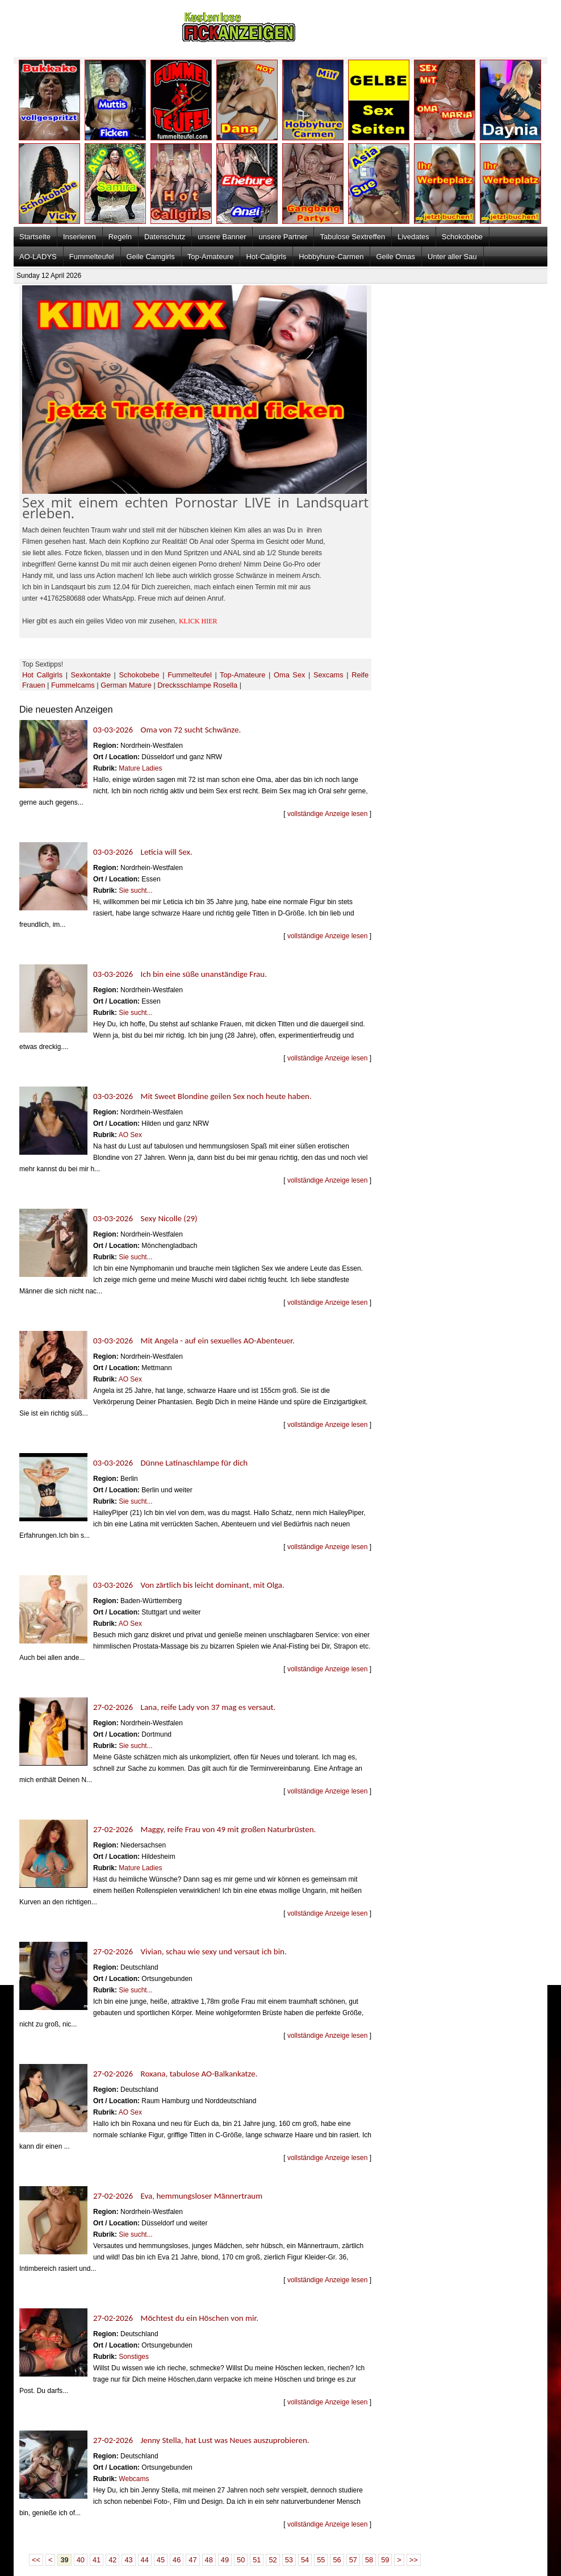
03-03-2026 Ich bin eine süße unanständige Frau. (180, 974)
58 (369, 2560)
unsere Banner (222, 236)
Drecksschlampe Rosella (197, 685)
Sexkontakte (91, 675)
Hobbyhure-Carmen (331, 256)
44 (145, 2560)
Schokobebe (462, 236)
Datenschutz (164, 236)
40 (81, 2560)
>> (413, 2560)
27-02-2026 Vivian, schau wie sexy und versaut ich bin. (190, 1951)
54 (305, 2560)
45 (161, 2560)
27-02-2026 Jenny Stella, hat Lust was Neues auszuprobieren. (201, 2440)
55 (321, 2560)
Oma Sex (289, 675)
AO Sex (130, 1135)
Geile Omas (395, 256)
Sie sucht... (135, 890)
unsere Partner (282, 236)
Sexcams (328, 675)
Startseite (35, 236)
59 (385, 2560)
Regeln (120, 236)
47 (192, 2560)
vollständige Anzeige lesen (327, 814)
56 (337, 2560)
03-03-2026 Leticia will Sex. (142, 852)
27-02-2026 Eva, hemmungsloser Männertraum (177, 2196)
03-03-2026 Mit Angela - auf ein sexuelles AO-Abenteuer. (194, 1340)
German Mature (126, 685)
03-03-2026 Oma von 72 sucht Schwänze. (167, 730)
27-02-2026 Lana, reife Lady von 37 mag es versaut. (184, 1707)
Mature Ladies (140, 768)
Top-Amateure (210, 256)
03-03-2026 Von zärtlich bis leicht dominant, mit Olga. (188, 1585)
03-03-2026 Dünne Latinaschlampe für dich (170, 1463)
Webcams (134, 2479)
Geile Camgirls (151, 256)
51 (257, 2560)
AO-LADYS (38, 256)
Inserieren (79, 236)
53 (289, 2560)
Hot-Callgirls (266, 256)
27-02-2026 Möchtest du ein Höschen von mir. (175, 2318)
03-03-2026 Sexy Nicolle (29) (145, 1218)
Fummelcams (73, 685)
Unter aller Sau (452, 256)
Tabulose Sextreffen (352, 236)
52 (273, 2560)
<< (36, 2560)
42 (112, 2560)
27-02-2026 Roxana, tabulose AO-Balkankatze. (175, 2074)
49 (225, 2560)
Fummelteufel (91, 256)
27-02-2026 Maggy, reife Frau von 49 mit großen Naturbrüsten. (204, 1829)
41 (97, 2560)
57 (353, 2560)
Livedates (413, 236)
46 (177, 2560)
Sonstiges (134, 2357)
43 (128, 2560)
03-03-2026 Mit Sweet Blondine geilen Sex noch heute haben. (202, 1096)
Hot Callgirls (42, 675)
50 (241, 2560)
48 (209, 2560)
